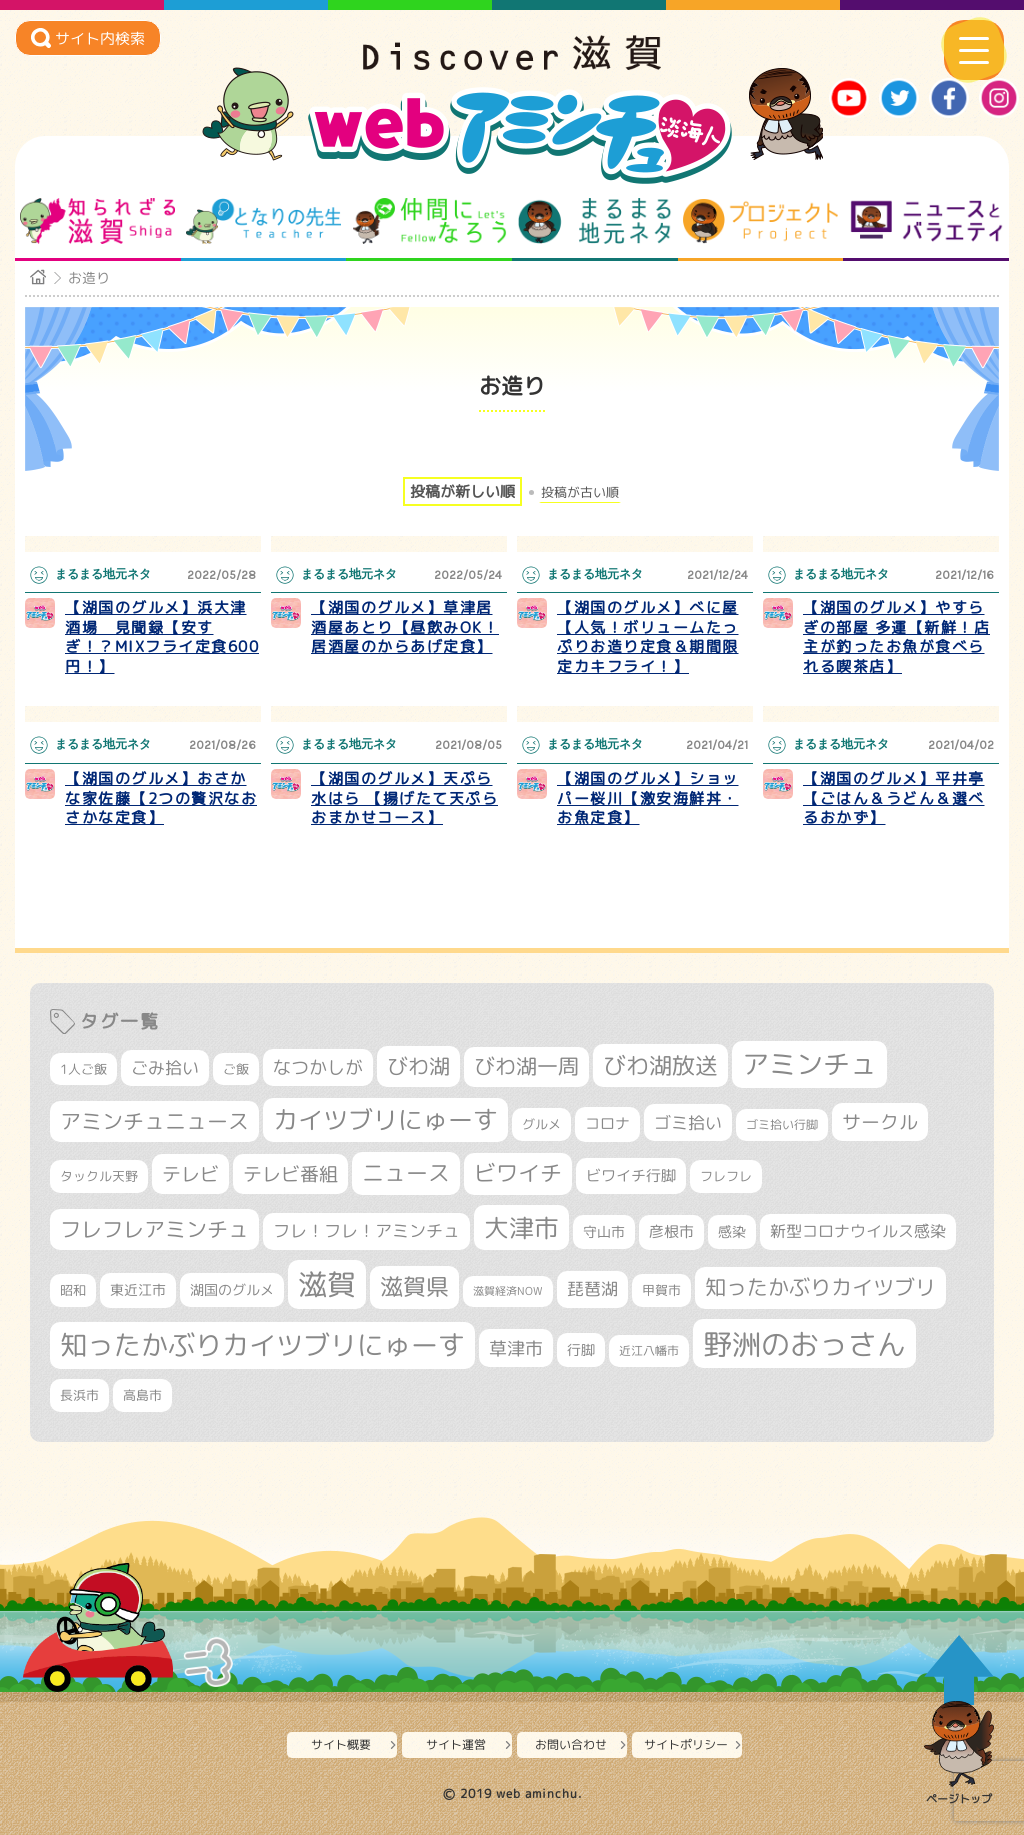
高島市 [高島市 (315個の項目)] (142, 1395)
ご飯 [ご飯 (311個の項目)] (236, 1069)
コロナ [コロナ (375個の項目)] (607, 1123)
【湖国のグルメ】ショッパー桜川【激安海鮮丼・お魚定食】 (648, 798)
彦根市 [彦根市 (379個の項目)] (671, 1231)
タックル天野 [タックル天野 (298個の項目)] (99, 1176)
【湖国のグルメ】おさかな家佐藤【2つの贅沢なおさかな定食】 (161, 798)
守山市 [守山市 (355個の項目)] (604, 1232)
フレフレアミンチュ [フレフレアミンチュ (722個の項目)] (154, 1229)
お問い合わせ (571, 1744)
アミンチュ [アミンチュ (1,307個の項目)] (809, 1064)
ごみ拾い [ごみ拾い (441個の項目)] (165, 1067)
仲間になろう (429, 221)
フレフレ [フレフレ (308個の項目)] (726, 1176)
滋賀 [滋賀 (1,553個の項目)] (327, 1284)
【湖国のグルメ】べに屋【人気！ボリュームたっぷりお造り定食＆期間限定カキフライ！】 (648, 637)
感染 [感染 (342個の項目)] (732, 1231)
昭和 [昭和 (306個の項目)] (73, 1290)
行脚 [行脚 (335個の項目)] (581, 1349)
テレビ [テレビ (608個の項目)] (190, 1173)
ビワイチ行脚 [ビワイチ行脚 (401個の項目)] (631, 1175)
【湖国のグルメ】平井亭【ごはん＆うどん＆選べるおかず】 (894, 798)
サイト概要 (341, 1744)
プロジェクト (760, 221)
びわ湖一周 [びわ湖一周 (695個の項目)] (526, 1066)
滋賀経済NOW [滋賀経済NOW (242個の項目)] (508, 1291)
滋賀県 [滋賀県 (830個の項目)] (414, 1286)
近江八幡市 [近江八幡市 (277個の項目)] (649, 1350)
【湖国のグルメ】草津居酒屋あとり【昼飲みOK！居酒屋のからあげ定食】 (405, 627)
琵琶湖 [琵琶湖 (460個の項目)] (592, 1288)
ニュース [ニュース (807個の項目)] (406, 1172)
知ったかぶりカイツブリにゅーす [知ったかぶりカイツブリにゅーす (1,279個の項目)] (262, 1345)
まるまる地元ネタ (594, 221)
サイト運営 (456, 1744)
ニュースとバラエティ (926, 221)
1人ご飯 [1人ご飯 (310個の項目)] (83, 1069)
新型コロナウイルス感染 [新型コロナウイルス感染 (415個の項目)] (858, 1231)
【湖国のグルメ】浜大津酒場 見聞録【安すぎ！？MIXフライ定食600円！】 (162, 637)
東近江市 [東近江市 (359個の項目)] (138, 1289)
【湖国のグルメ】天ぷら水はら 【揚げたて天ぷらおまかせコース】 (404, 798)
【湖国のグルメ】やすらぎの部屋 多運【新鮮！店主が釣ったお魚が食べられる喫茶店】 (896, 637)
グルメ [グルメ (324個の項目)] (541, 1124)
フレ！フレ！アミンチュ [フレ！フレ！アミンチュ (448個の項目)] (366, 1230)
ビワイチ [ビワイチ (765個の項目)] (518, 1173)
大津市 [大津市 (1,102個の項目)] (521, 1227)
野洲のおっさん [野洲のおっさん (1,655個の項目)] (804, 1343)
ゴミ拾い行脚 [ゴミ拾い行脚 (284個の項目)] (782, 1124)
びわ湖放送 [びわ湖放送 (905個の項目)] (660, 1065)
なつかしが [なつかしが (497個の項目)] (318, 1067)
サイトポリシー (686, 1744)
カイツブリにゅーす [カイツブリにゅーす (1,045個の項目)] (385, 1119)
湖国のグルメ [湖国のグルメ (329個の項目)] (232, 1289)
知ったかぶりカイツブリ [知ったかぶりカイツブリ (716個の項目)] (820, 1287)
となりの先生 (263, 221)
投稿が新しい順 (462, 491)
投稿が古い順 (580, 492)
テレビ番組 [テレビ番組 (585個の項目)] (290, 1173)
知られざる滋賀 (97, 221)
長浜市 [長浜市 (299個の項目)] (79, 1395)
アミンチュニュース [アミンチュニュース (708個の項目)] (154, 1121)
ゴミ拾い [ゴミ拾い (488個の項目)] (688, 1122)
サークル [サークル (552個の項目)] (880, 1122)
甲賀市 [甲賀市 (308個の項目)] (661, 1290)
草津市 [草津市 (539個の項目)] (516, 1348)
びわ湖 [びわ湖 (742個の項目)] (418, 1066)
